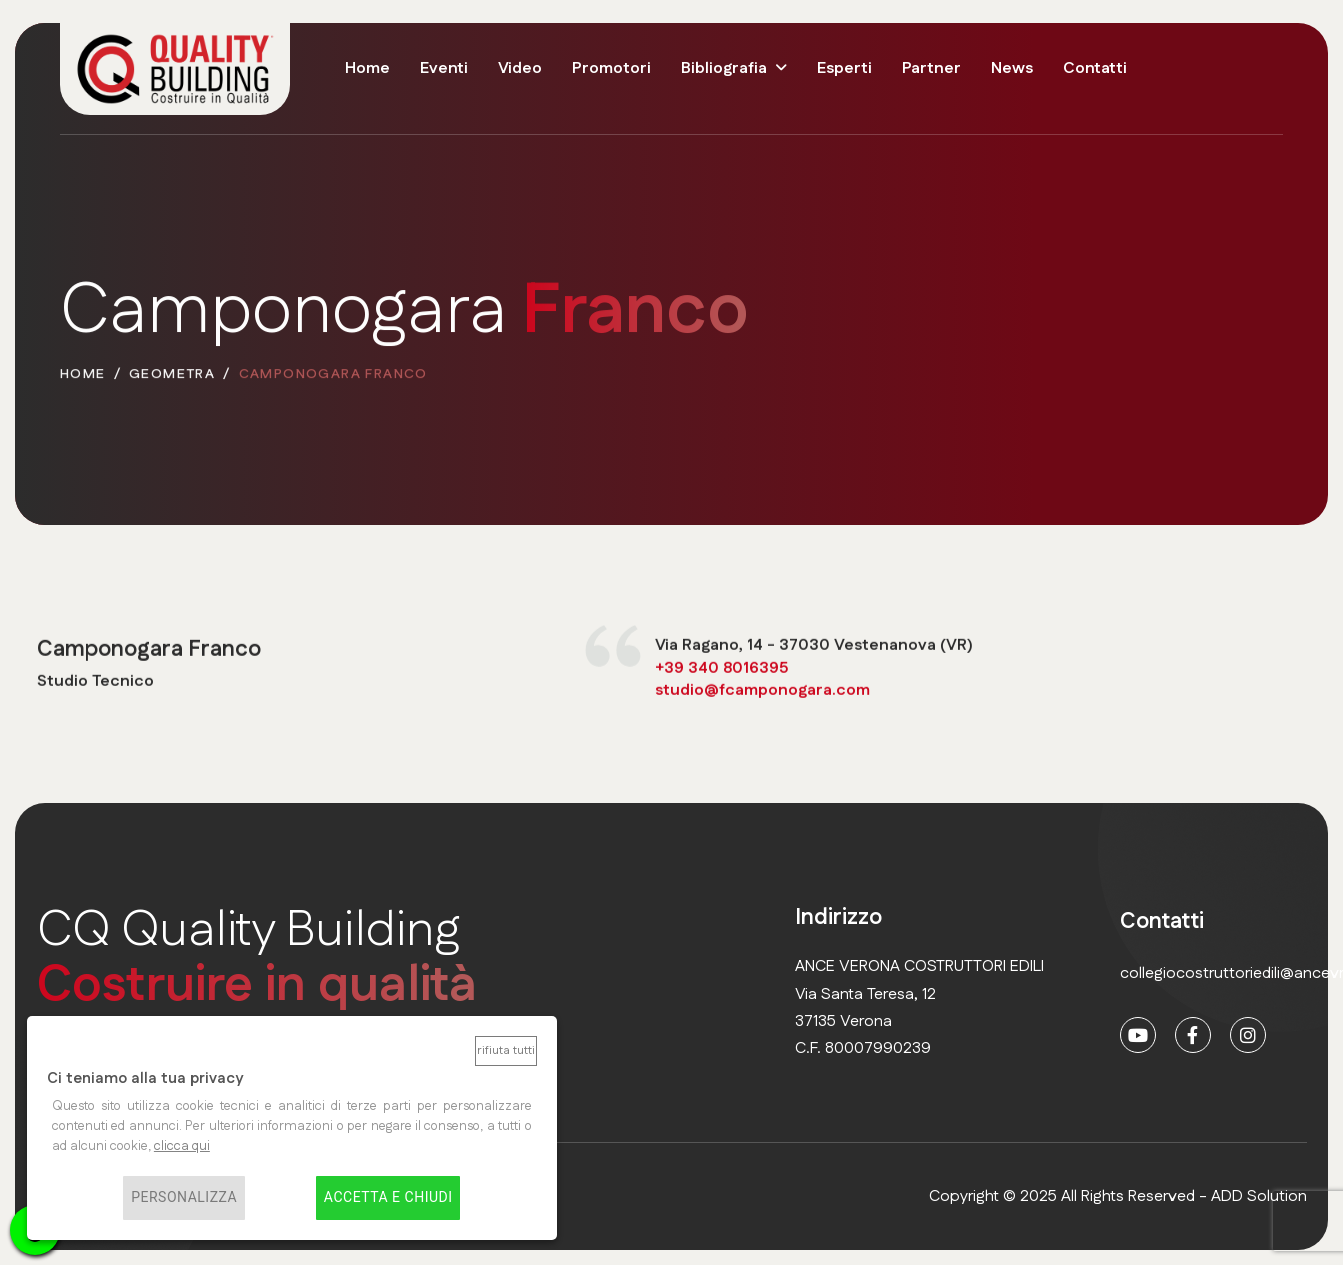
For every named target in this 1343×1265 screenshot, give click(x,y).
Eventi (444, 68)
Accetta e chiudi (388, 1198)
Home (367, 68)
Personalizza (184, 1198)
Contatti (1095, 68)
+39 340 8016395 (721, 669)
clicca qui (182, 1146)
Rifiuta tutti (506, 1050)
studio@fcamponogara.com (762, 691)
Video (520, 68)
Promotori (611, 68)
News (1012, 68)
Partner (931, 68)
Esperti (844, 68)
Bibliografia (724, 68)
